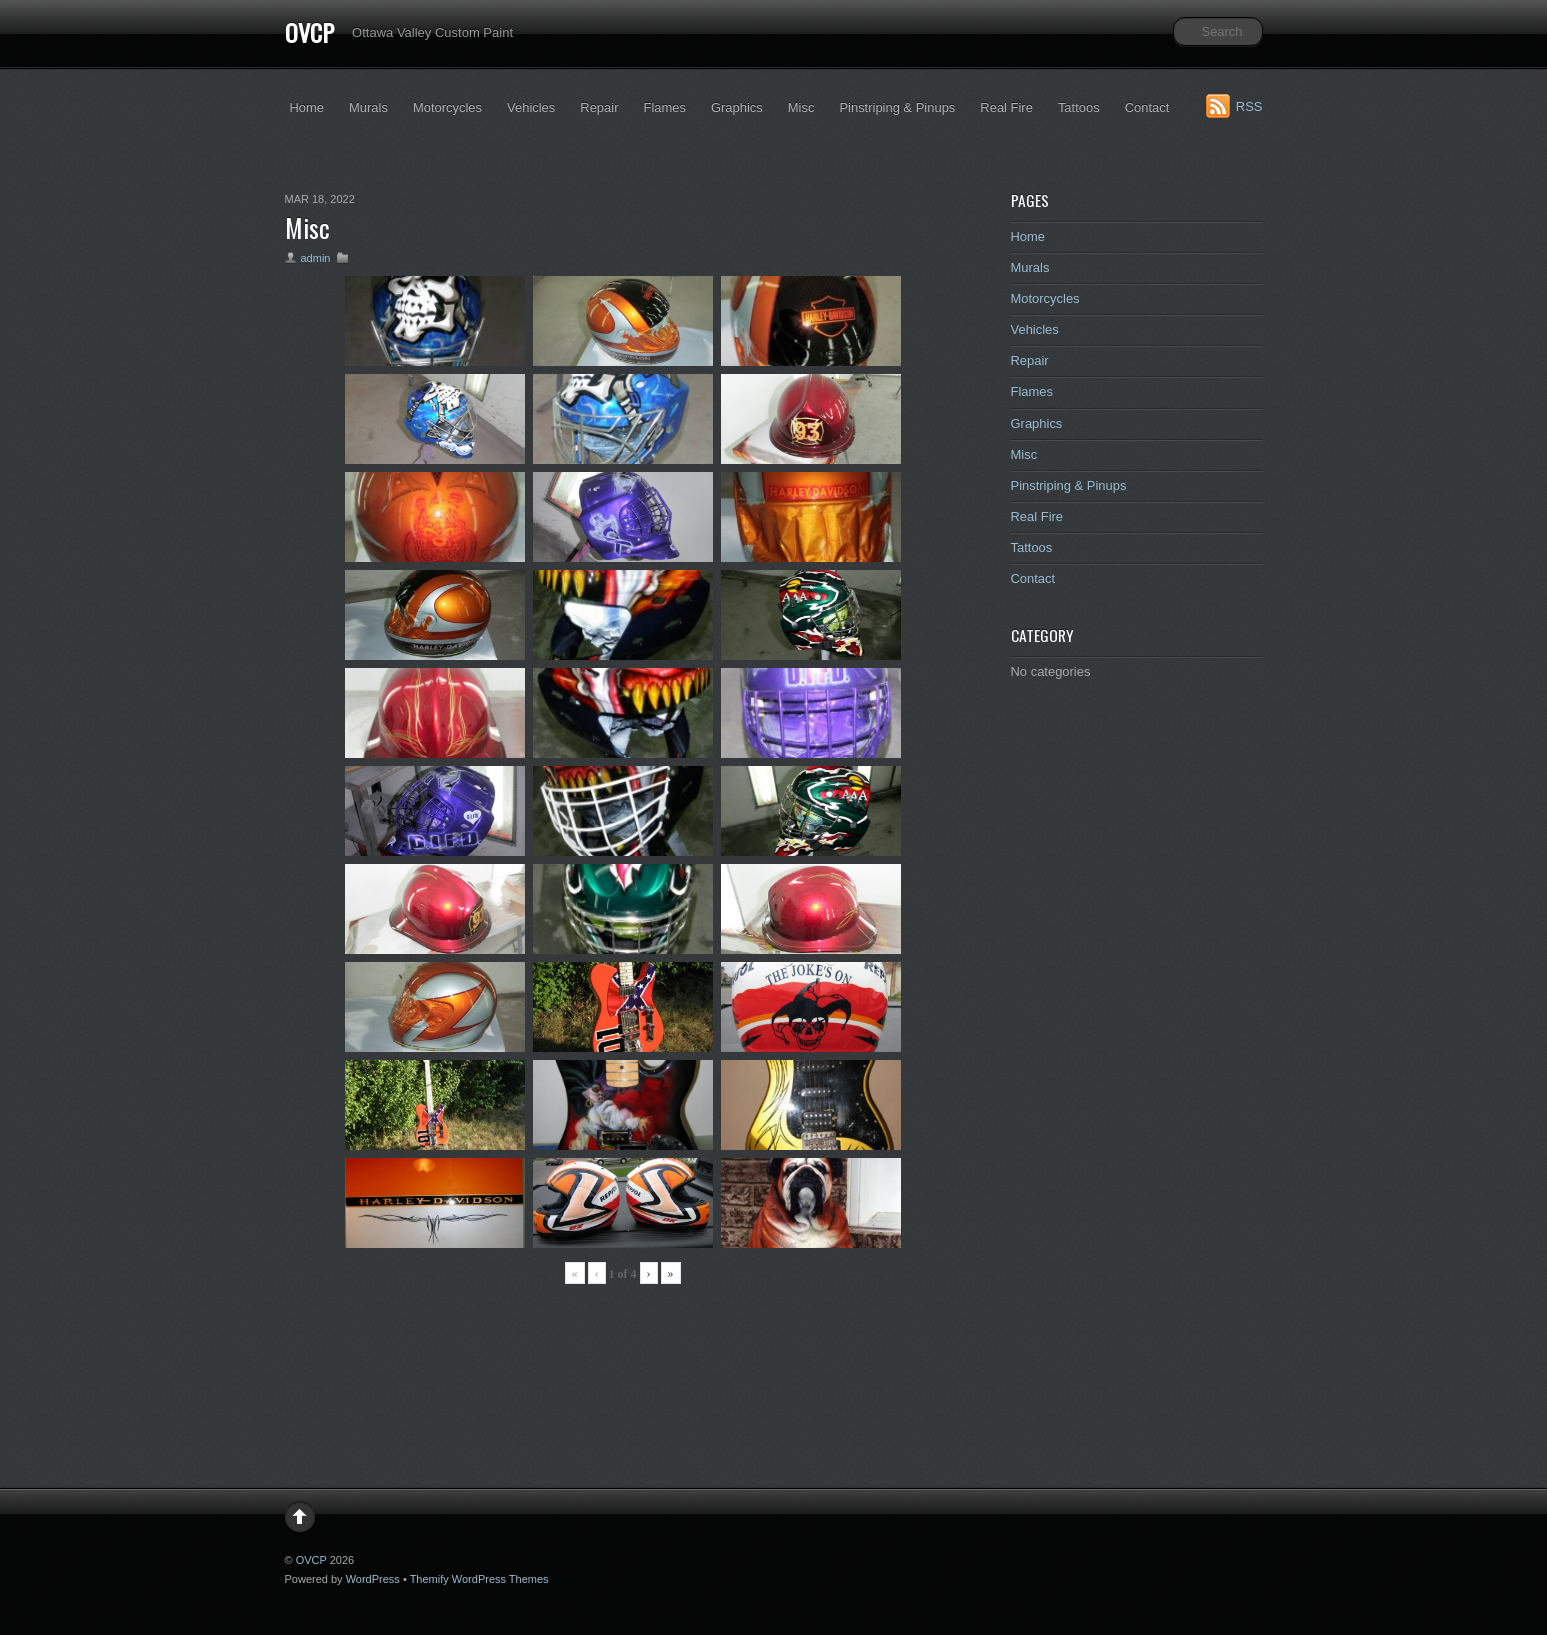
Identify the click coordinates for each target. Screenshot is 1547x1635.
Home (307, 107)
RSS (1249, 106)
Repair (599, 107)
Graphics (737, 107)
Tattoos (1079, 107)
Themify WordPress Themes (479, 1579)
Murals (368, 107)
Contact (1147, 107)
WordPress (373, 1579)
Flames (664, 107)
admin (316, 258)
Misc (801, 107)
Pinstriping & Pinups (897, 107)
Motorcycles (447, 107)
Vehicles (531, 107)
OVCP (309, 32)
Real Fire (1006, 107)
